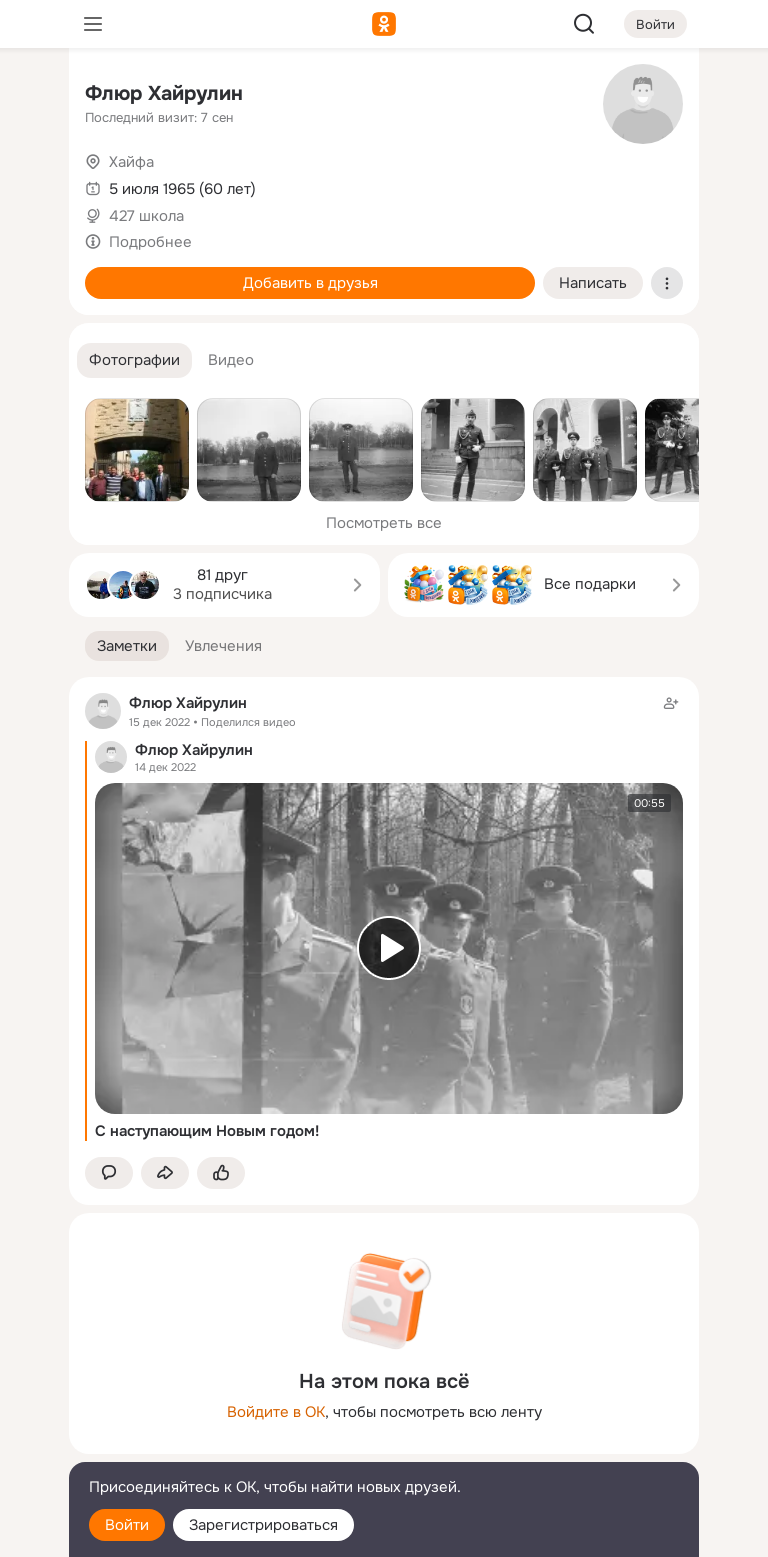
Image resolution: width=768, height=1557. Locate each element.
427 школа (146, 216)
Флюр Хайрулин (164, 93)
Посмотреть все (384, 523)
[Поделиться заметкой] (165, 1173)
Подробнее (150, 242)
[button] (134, 360)
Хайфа (131, 162)
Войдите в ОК (276, 1412)
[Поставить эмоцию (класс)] (221, 1173)
